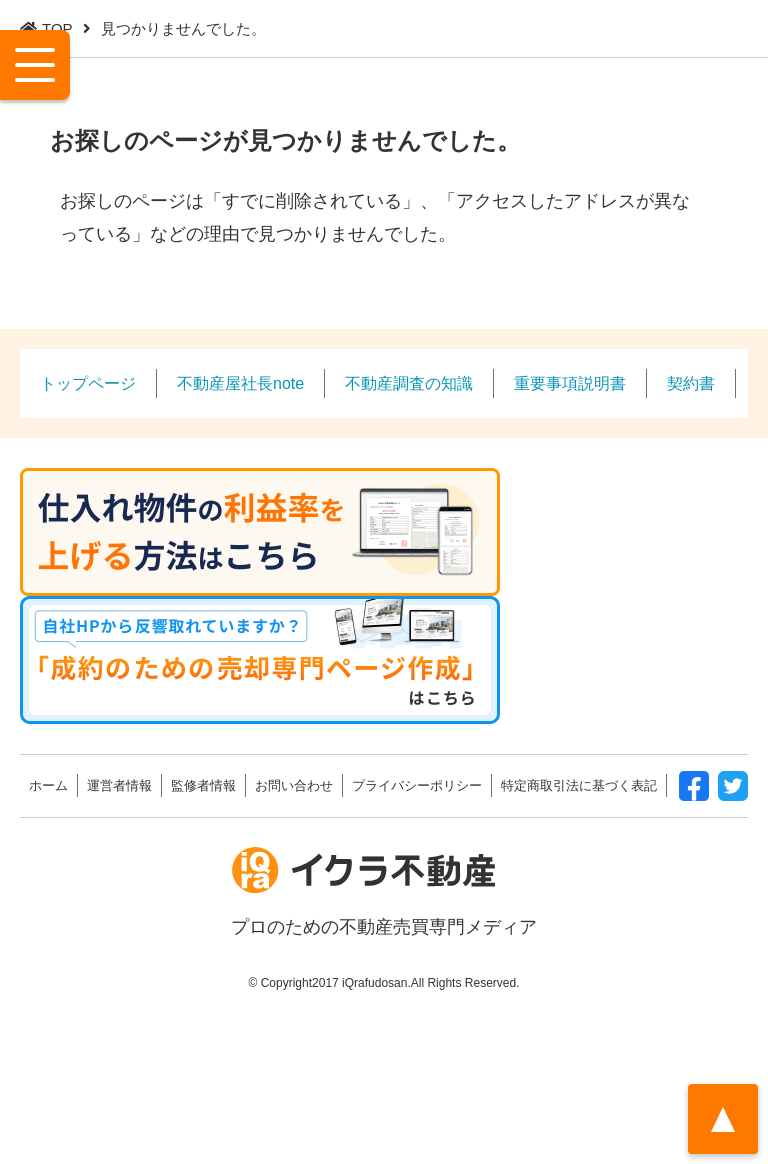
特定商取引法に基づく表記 (579, 785)
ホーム (48, 785)
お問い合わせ (294, 785)
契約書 (691, 383)
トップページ (88, 383)
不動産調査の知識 (409, 383)
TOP (57, 28)
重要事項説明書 (570, 383)
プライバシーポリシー (417, 785)
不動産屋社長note (240, 383)
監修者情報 (203, 785)
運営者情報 (119, 785)
